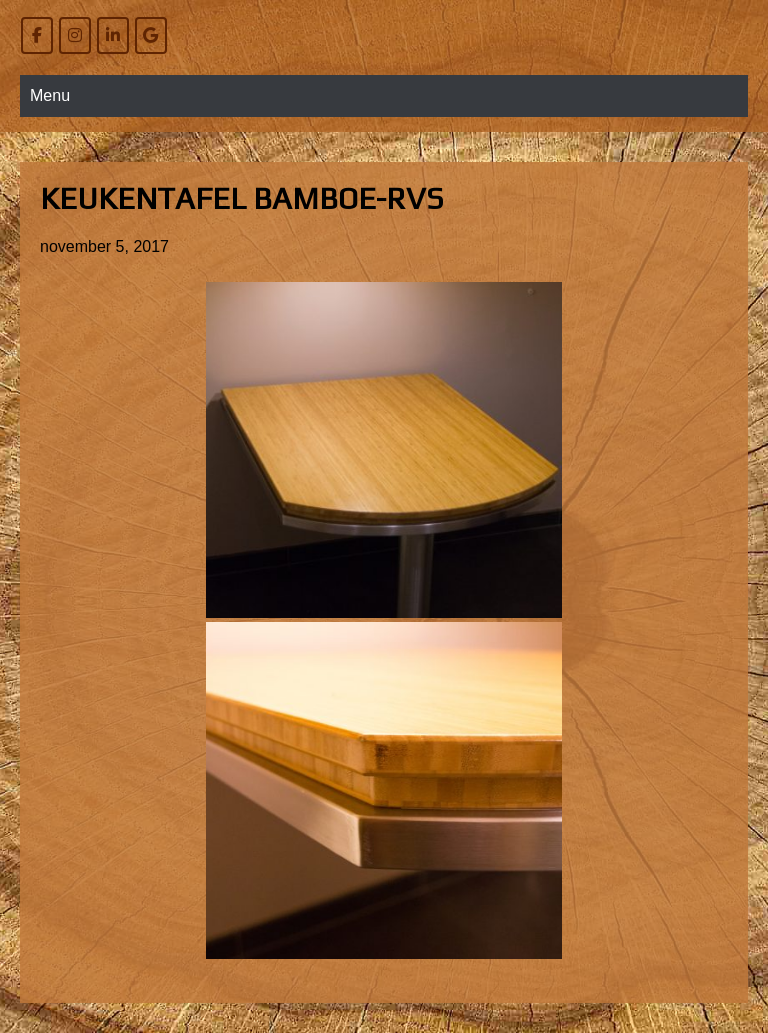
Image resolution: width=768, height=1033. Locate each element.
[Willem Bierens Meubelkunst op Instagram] (75, 35)
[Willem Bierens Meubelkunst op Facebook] (37, 35)
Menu (50, 95)
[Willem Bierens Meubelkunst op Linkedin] (113, 35)
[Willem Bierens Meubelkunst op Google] (151, 35)
